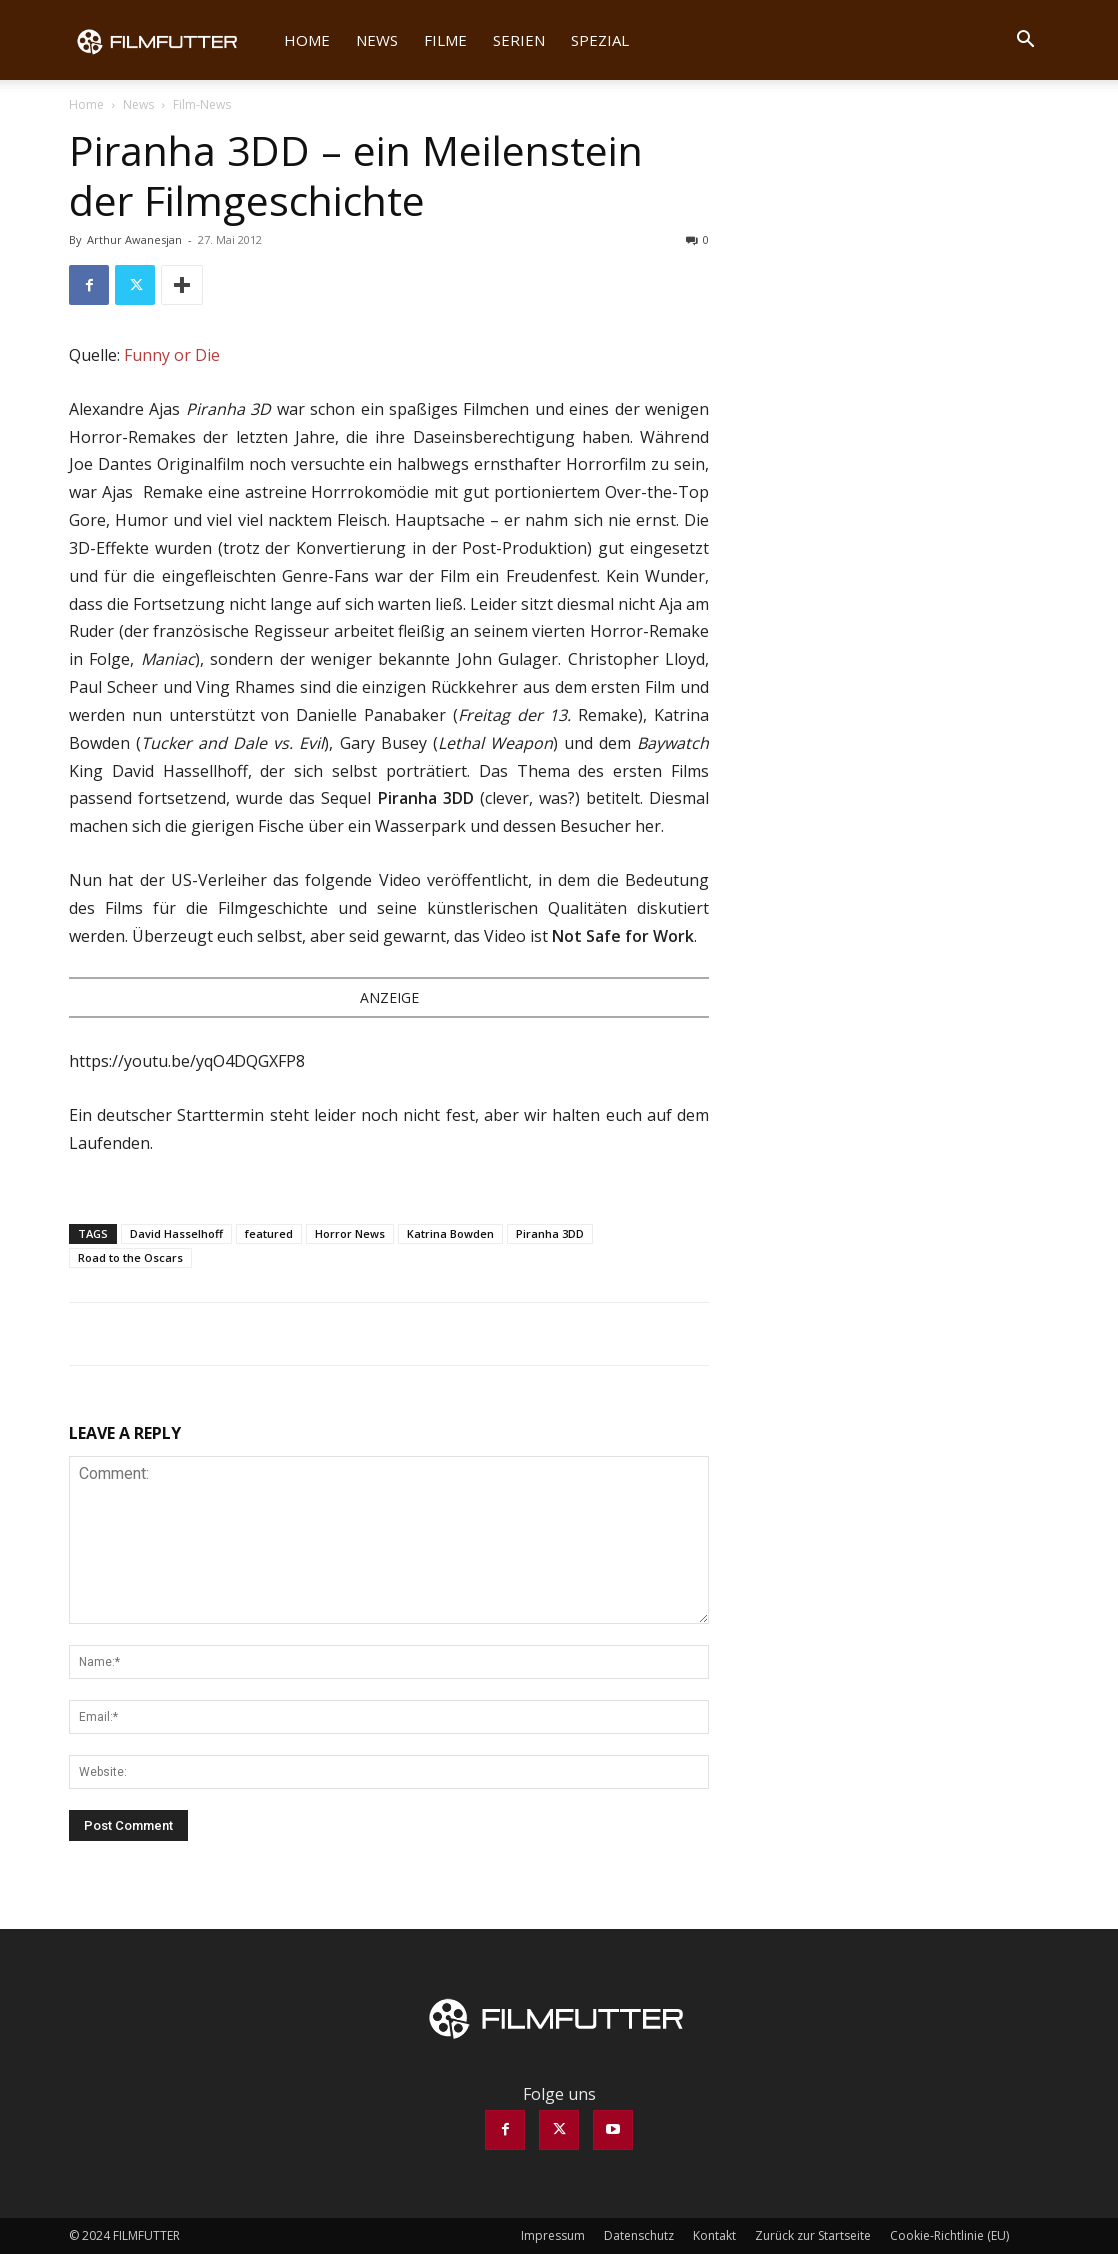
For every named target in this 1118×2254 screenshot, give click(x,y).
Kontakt (714, 2235)
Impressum (553, 2235)
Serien (519, 40)
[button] (1025, 41)
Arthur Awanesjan (134, 239)
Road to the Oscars (130, 1257)
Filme (445, 40)
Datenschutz (639, 2235)
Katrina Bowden (450, 1233)
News (377, 40)
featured (269, 1233)
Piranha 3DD (550, 1233)
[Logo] (170, 40)
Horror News (350, 1233)
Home (307, 40)
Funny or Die (172, 355)
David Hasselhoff (176, 1233)
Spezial (600, 40)
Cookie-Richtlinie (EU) (949, 2235)
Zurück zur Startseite (813, 2235)
